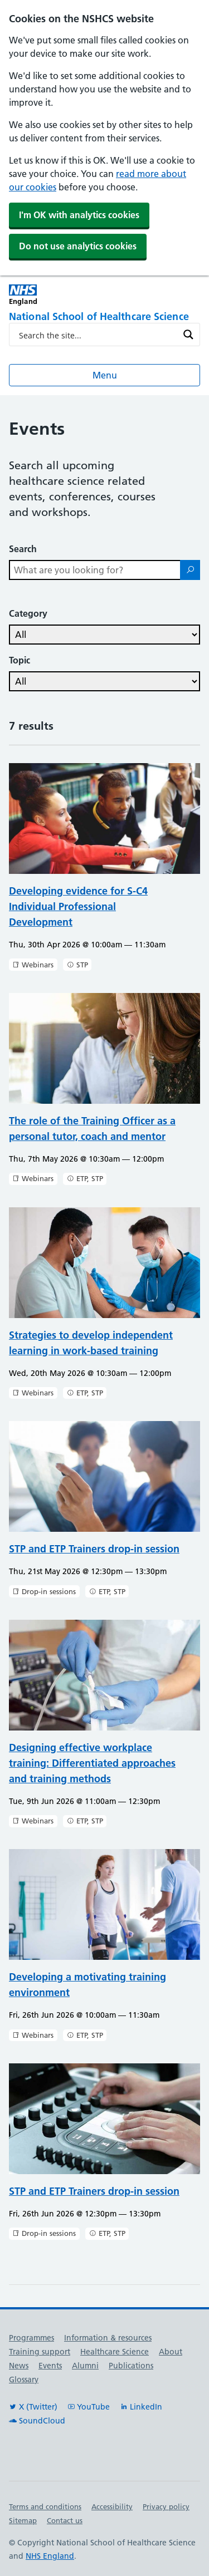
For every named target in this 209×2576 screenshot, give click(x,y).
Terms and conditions (45, 2506)
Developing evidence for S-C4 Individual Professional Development (78, 906)
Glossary (23, 2380)
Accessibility (112, 2506)
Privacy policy (166, 2506)
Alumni (85, 2366)
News (18, 2366)
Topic (19, 660)
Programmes (31, 2338)
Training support (39, 2352)
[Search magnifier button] (188, 334)
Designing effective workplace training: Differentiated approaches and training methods (92, 1763)
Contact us (64, 2520)
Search (23, 548)
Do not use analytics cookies (78, 246)
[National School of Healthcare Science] (104, 317)
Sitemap (23, 2520)
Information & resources (108, 2338)
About (170, 2352)
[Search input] (97, 334)
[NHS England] (57, 294)
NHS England (50, 2556)
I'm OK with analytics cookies (79, 214)
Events (50, 2366)
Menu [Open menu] (105, 375)
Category (28, 613)
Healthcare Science (114, 2352)
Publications (131, 2366)
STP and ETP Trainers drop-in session (94, 1548)
